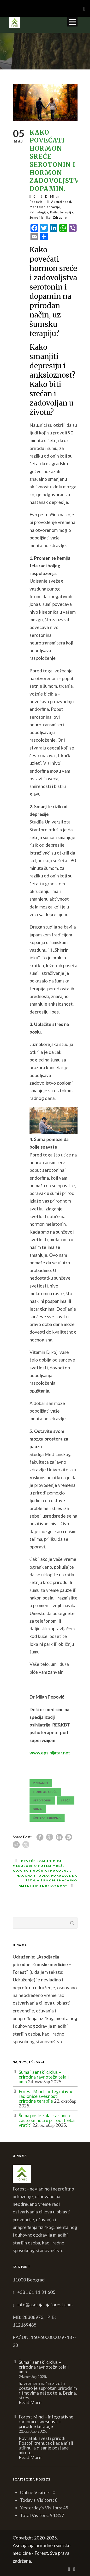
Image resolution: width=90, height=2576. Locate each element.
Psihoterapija (61, 212)
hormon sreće (45, 1791)
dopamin (40, 1783)
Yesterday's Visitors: (41, 2507)
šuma (37, 1809)
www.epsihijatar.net (50, 1752)
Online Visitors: (36, 2492)
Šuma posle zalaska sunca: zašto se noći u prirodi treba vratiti (47, 2120)
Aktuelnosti (61, 202)
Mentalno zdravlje (45, 207)
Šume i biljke (40, 217)
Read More (30, 2402)
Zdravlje (60, 217)
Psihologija (39, 212)
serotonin (42, 1800)
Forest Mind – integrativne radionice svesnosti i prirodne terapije (46, 2096)
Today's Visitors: (37, 2500)
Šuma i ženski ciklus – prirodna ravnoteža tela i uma (44, 2076)
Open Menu (72, 21)
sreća (66, 1800)
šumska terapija (47, 1817)
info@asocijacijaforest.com (44, 2304)
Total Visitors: (35, 2515)
